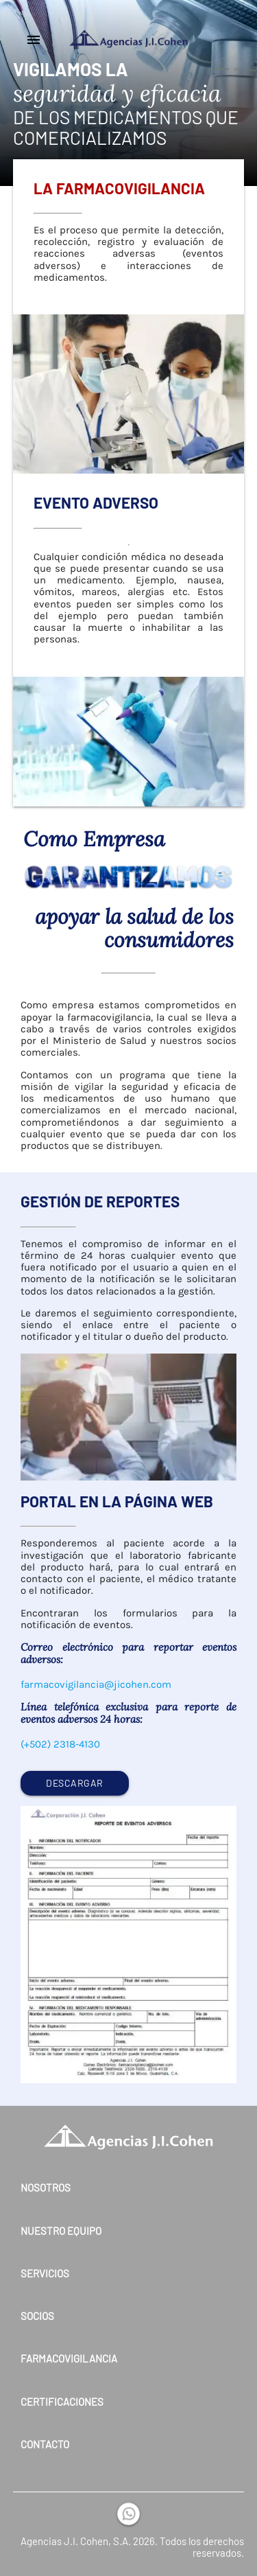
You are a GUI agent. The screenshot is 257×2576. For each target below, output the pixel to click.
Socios (37, 2316)
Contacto (45, 2444)
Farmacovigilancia (69, 2359)
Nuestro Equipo (61, 2231)
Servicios (45, 2273)
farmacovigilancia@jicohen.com (96, 1684)
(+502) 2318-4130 (60, 1744)
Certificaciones (62, 2402)
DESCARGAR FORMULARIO (75, 1786)
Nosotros (46, 2188)
